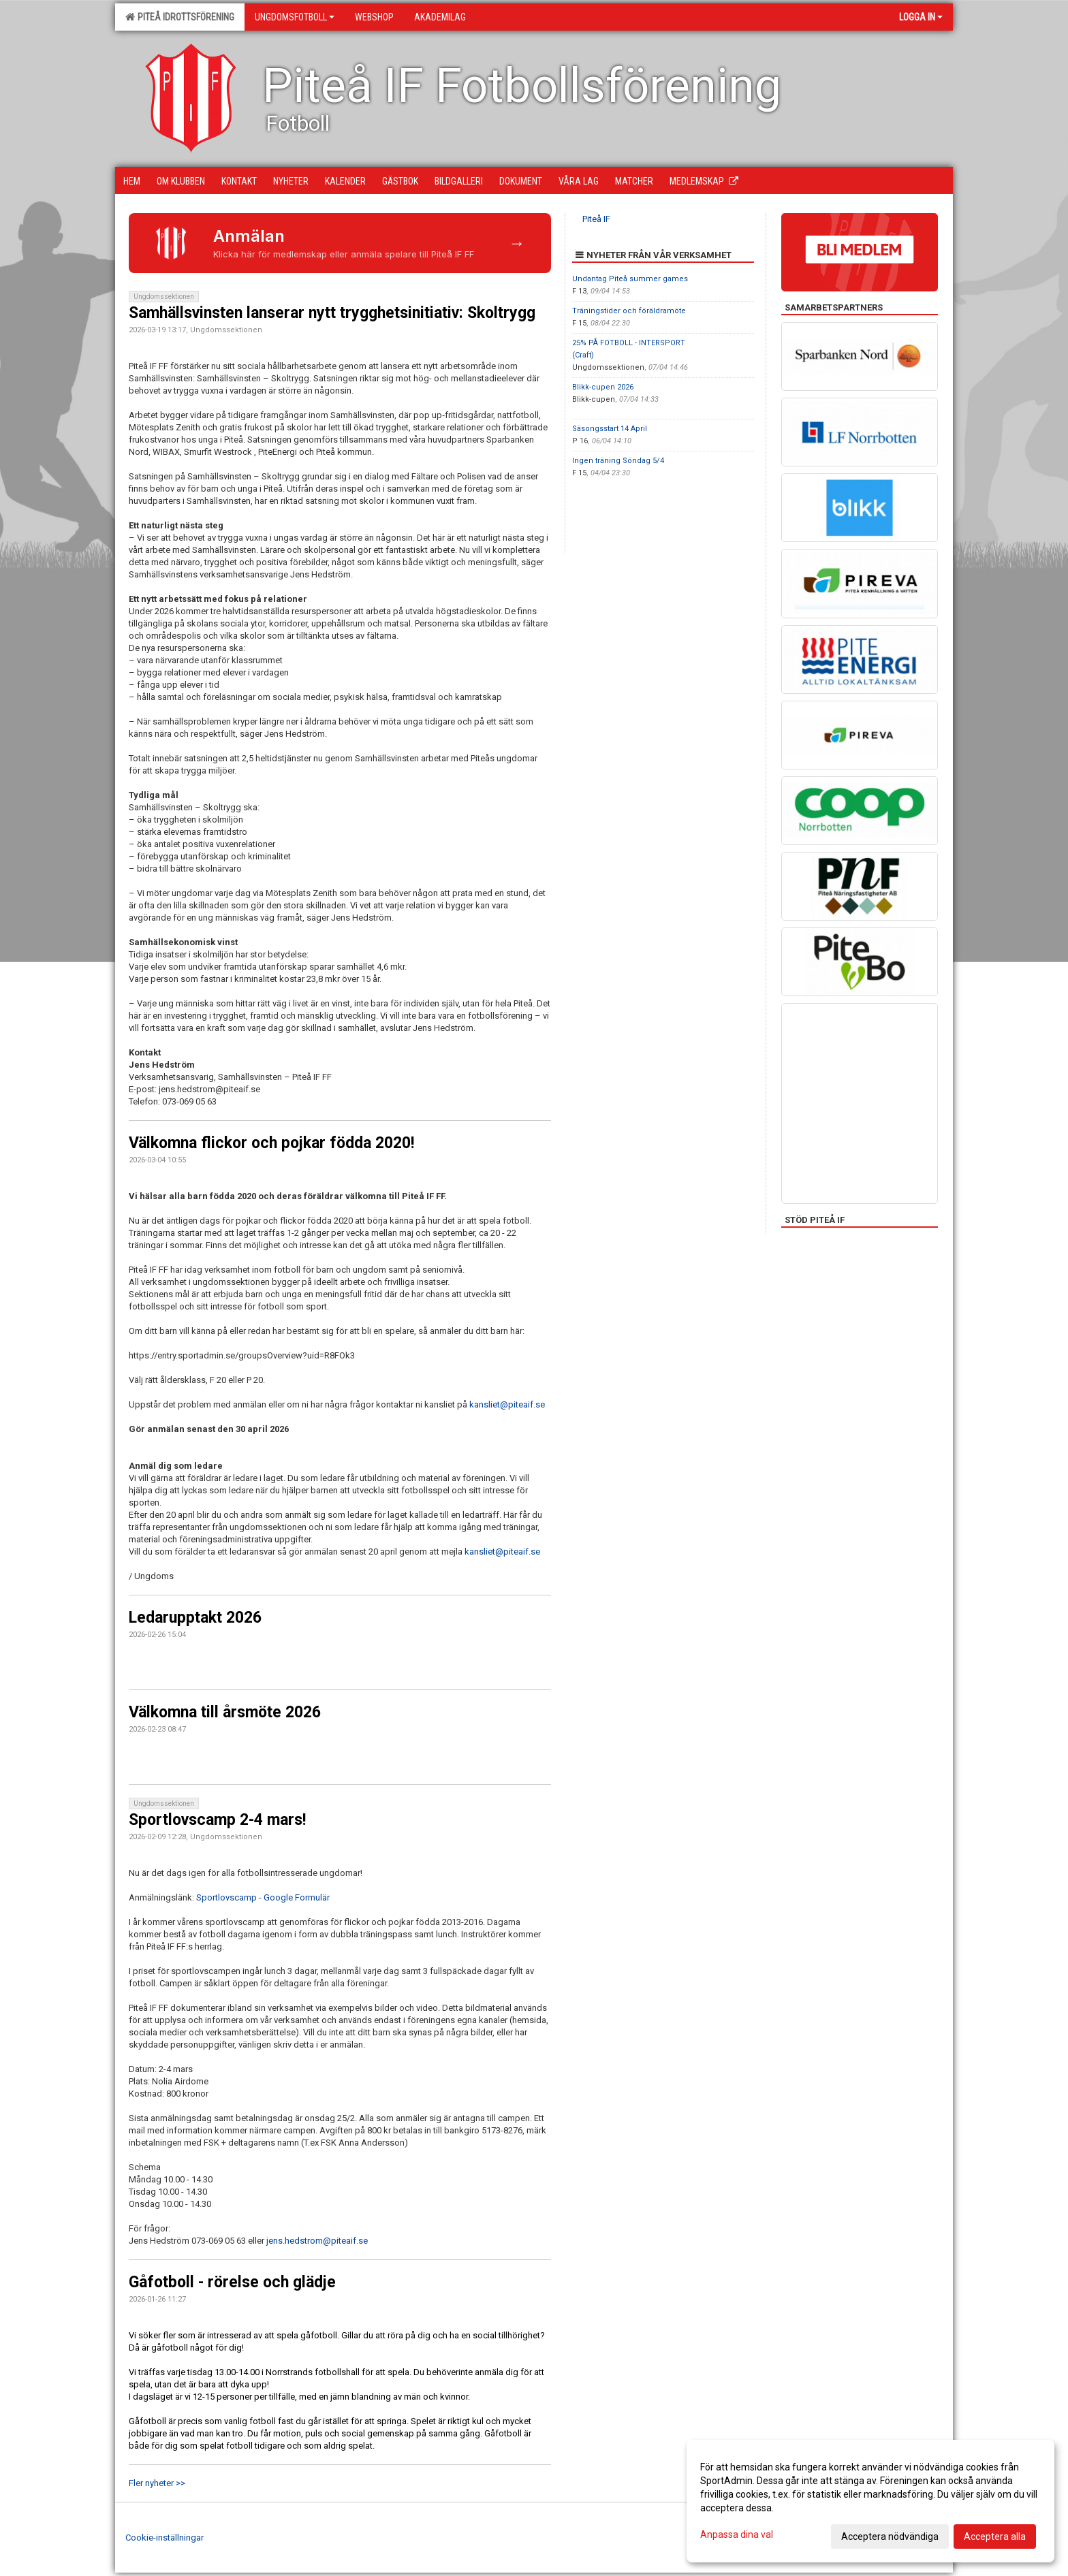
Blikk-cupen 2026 (602, 387)
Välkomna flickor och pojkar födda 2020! (271, 1143)
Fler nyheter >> (157, 2483)
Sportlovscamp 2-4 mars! (217, 1820)
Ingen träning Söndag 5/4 (618, 460)
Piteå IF (596, 219)
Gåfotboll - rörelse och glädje (232, 2282)
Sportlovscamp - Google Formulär (263, 1897)
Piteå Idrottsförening (179, 17)
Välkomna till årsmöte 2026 (225, 1712)
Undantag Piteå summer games (630, 278)
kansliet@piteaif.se (507, 1404)
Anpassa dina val (736, 2534)
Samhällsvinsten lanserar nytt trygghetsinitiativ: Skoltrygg (332, 313)
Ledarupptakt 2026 (195, 1617)
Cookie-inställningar (164, 2537)
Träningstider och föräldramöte (629, 310)
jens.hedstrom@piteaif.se (317, 2241)
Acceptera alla (995, 2536)
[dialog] (870, 2501)
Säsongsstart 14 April (609, 428)
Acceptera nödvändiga (890, 2536)
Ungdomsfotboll (294, 17)
